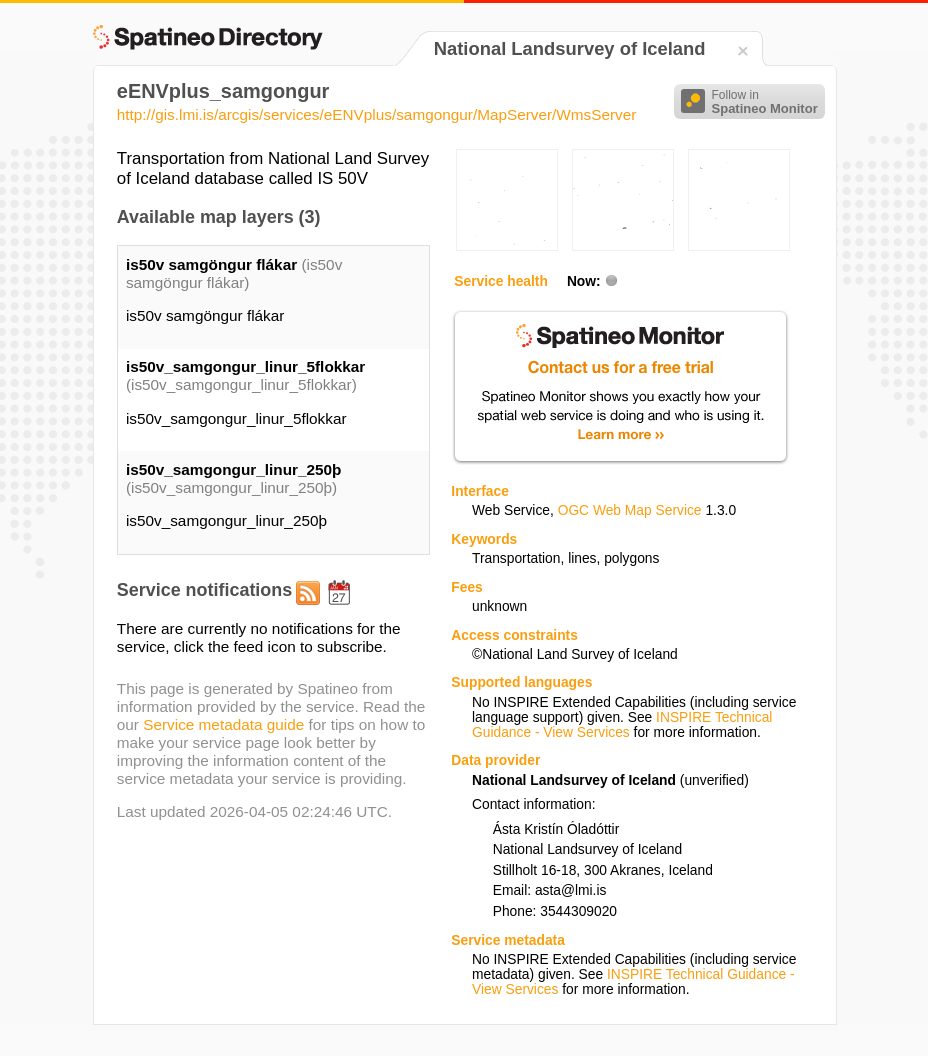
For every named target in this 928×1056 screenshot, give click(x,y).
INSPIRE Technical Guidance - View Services (622, 725)
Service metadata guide (223, 724)
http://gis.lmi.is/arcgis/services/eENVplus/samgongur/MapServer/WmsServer (377, 114)
